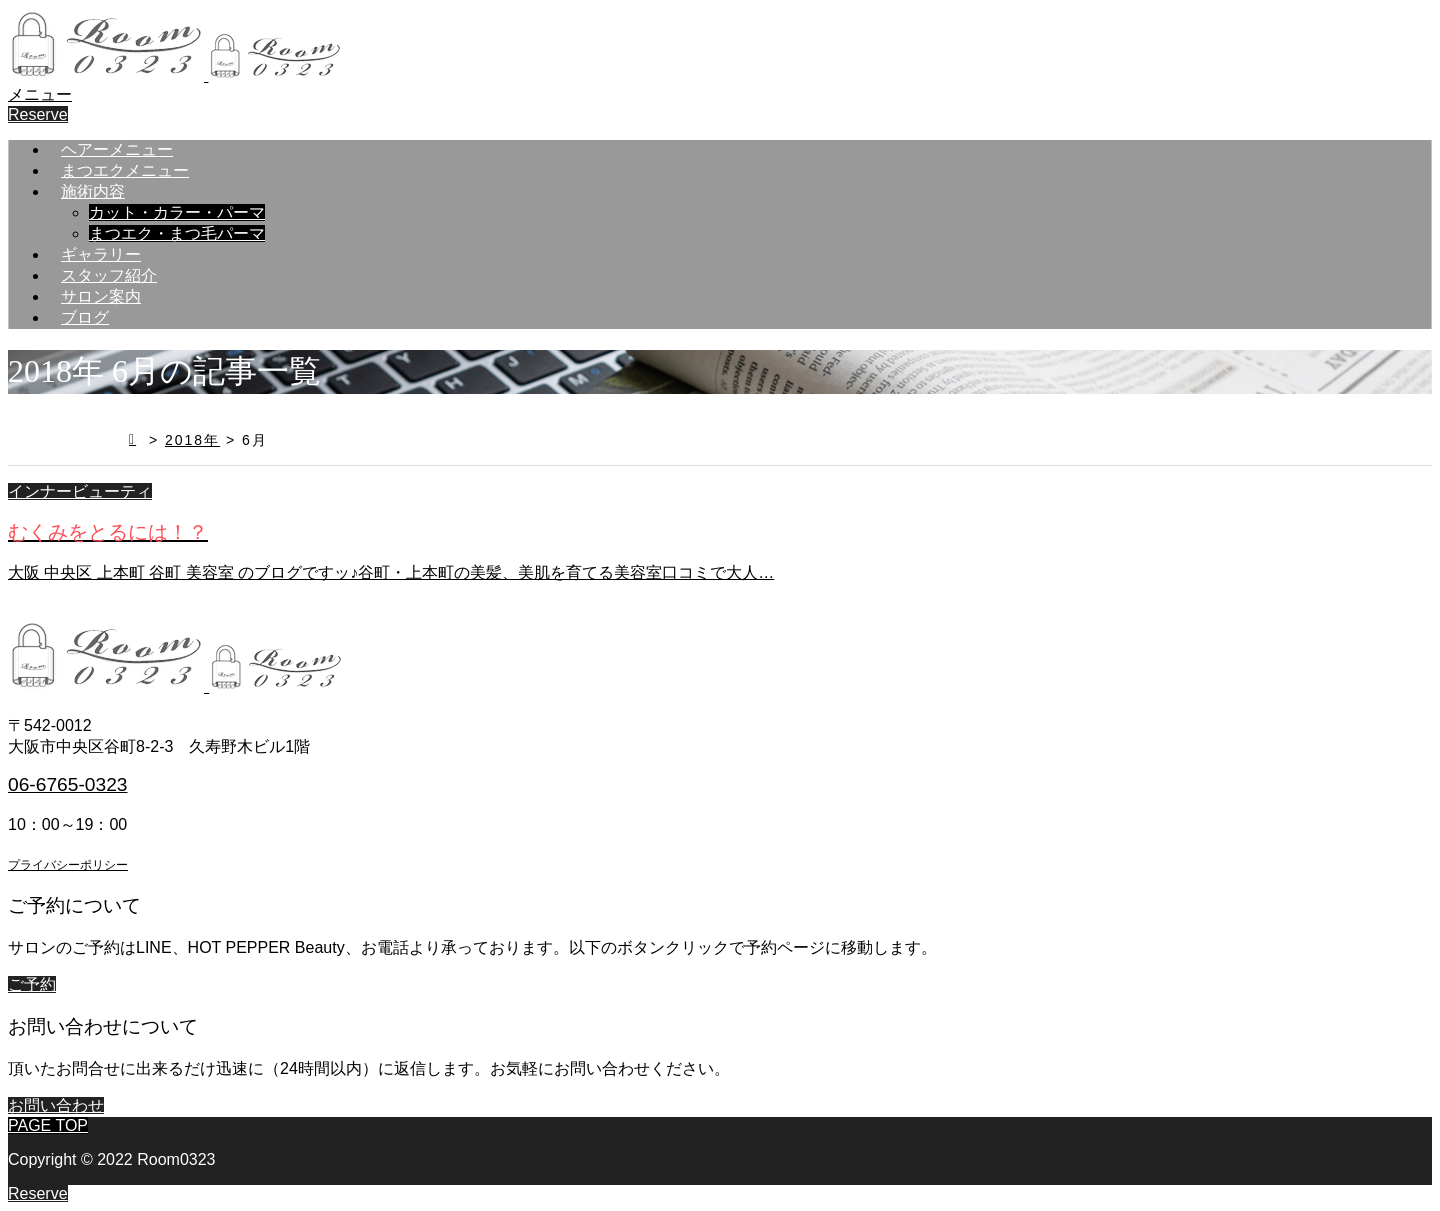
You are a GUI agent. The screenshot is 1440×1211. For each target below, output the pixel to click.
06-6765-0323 (68, 784)
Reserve (38, 114)
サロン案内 (101, 296)
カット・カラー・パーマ (177, 212)
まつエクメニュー (125, 170)
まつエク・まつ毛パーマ (177, 233)
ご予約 (32, 984)
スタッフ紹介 (109, 275)
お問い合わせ (56, 1105)
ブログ (85, 317)
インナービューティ (80, 491)
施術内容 (93, 191)
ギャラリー (101, 254)
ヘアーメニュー (117, 149)
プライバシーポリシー (68, 865)
